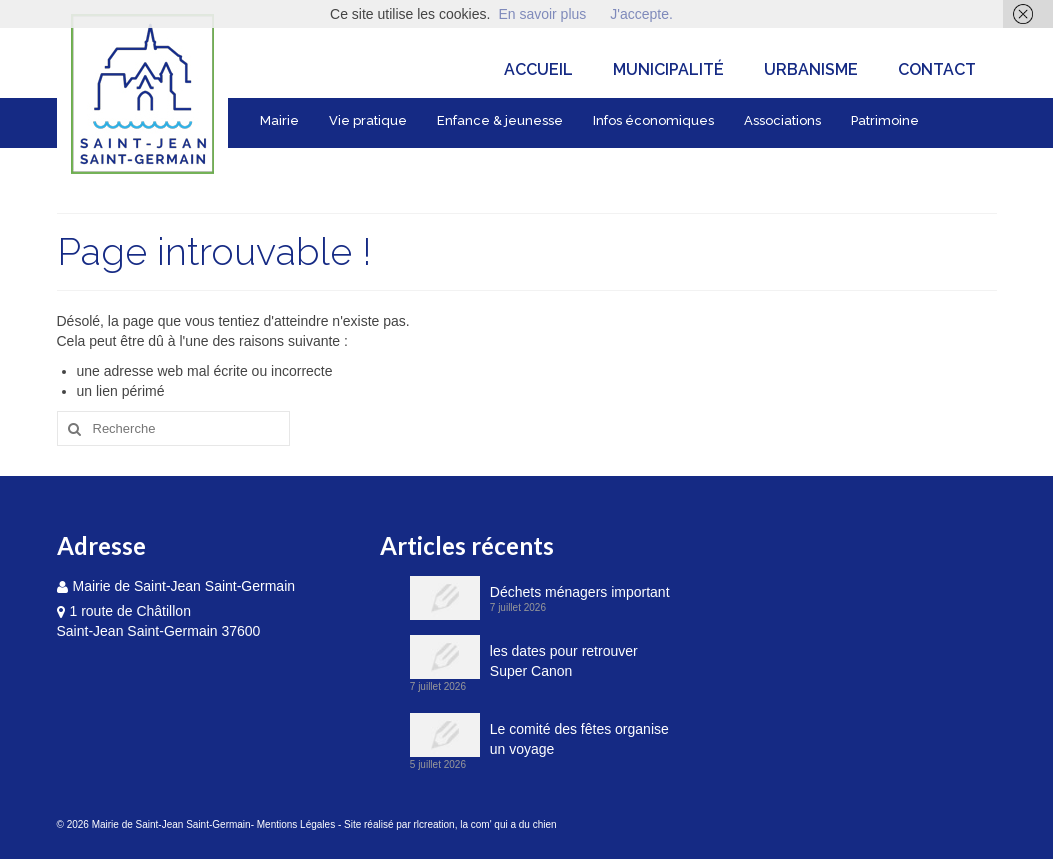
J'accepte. (641, 14)
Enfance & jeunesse (500, 120)
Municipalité (668, 69)
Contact (937, 69)
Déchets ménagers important (580, 592)
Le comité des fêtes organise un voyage (579, 739)
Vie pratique (368, 120)
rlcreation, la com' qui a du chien (485, 824)
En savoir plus (542, 14)
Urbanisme (811, 69)
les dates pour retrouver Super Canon (564, 661)
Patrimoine (885, 120)
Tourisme (290, 165)
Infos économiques (653, 120)
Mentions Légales (296, 824)
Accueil (538, 69)
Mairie (279, 120)
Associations (782, 120)
